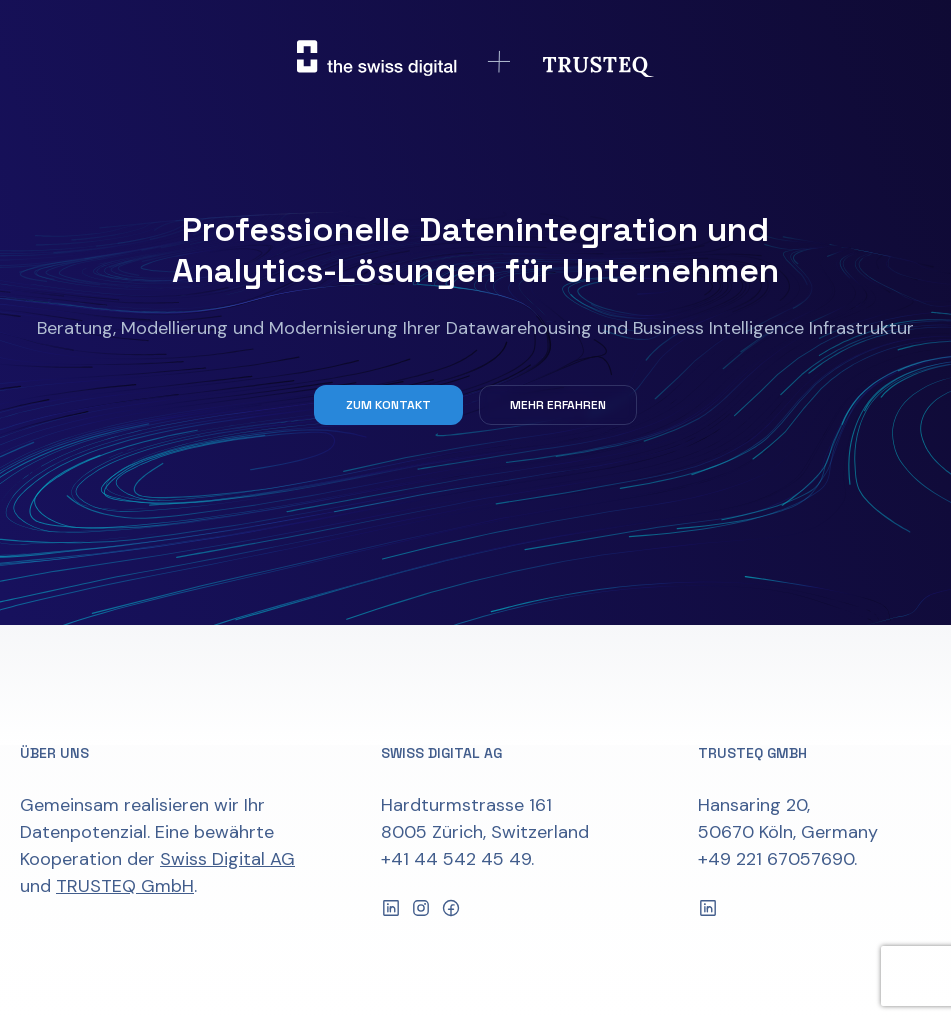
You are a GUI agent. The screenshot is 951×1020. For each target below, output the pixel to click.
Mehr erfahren (558, 405)
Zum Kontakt (388, 405)
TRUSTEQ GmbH (125, 886)
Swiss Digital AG (227, 859)
